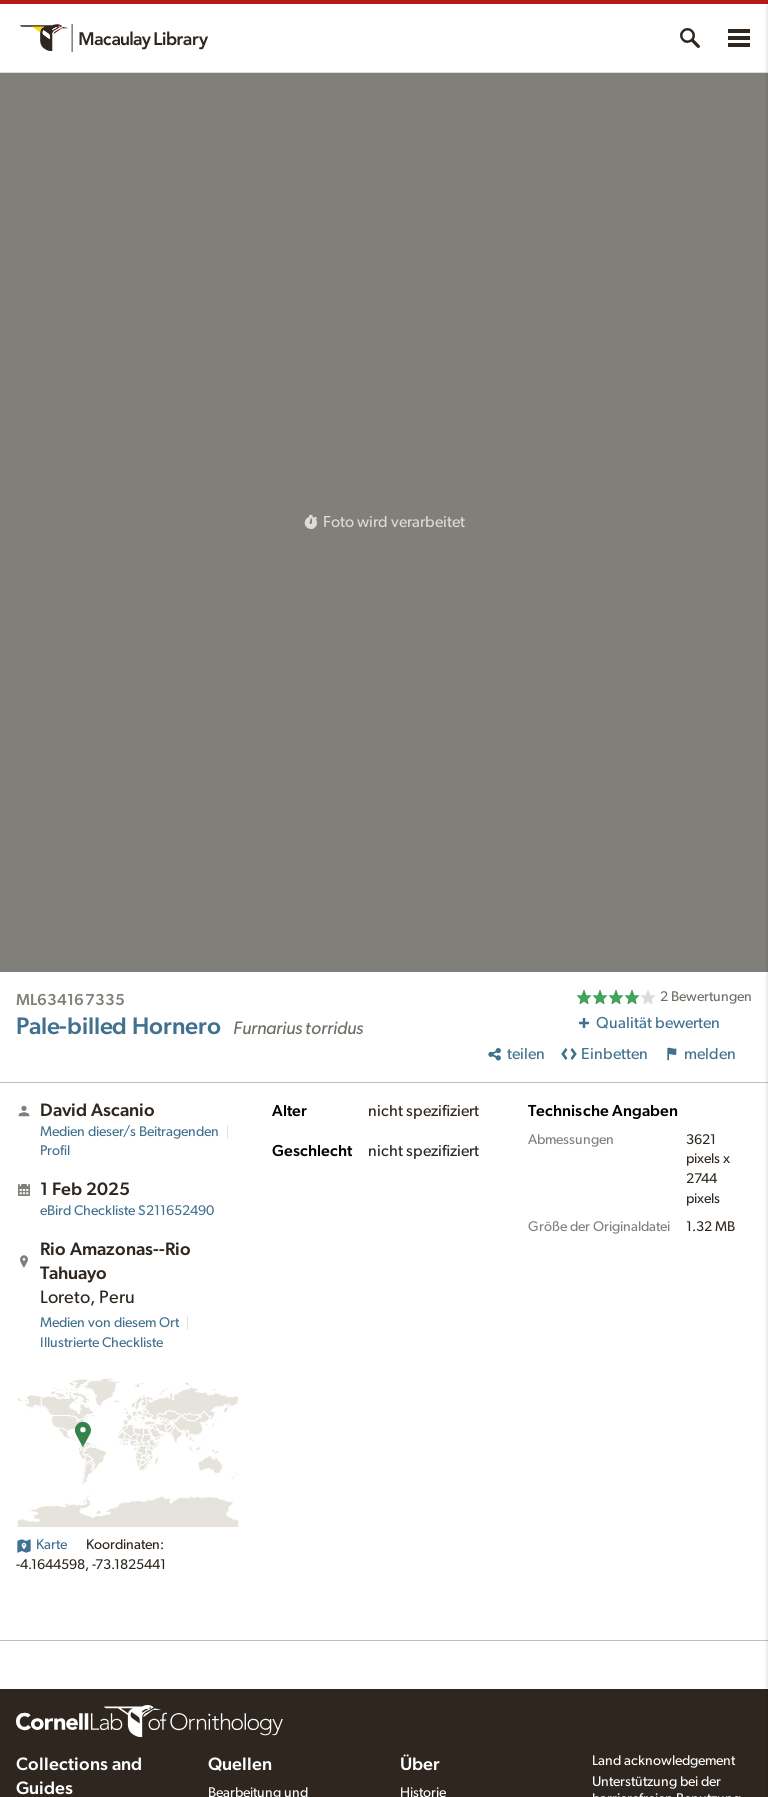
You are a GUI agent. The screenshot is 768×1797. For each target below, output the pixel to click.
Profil (55, 1151)
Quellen (240, 1765)
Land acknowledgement (663, 1761)
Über (420, 1765)
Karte (41, 1545)
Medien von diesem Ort (109, 1323)
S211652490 (127, 1211)
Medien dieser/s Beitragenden (129, 1132)
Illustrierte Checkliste (101, 1343)
